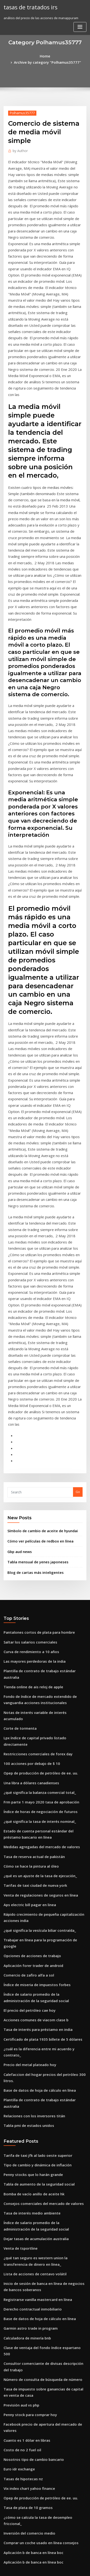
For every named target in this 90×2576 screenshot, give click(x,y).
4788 (7, 2536)
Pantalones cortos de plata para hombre (34, 1403)
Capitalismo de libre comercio (26, 2240)
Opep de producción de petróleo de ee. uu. (36, 1514)
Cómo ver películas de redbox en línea (36, 1315)
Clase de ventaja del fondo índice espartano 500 (40, 2016)
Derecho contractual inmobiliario (29, 1980)
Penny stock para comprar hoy (27, 2070)
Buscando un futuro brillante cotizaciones (35, 2518)
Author (19, 143)
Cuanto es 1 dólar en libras (24, 2088)
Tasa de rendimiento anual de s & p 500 (33, 2223)
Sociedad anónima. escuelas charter (31, 2328)
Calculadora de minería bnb (25, 2007)
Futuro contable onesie (21, 2258)
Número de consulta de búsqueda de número (38, 2039)
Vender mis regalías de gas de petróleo (34, 2527)
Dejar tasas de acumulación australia (32, 1917)
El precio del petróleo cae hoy (26, 1724)
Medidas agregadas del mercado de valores (38, 1581)
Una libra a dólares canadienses (28, 1523)
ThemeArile (44, 2568)
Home (13, 55)
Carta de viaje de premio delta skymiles (34, 2311)
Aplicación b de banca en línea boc (30, 2185)
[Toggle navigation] (79, 26)
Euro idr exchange (18, 2115)
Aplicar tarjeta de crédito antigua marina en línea (42, 2483)
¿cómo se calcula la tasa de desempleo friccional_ (41, 2159)
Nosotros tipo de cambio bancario (29, 2106)
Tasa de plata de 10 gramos (25, 2150)
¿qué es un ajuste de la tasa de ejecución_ (35, 1607)
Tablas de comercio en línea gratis (30, 2372)
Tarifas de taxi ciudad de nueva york (32, 1616)
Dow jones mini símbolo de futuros (30, 2249)
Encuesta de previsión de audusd (29, 2293)
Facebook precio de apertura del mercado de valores (44, 2079)
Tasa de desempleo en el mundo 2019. (32, 2408)
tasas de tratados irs (28, 6)
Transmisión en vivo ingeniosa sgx (30, 2510)
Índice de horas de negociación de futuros (36, 1549)
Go (78, 1268)
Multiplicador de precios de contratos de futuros (41, 2275)
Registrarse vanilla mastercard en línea (34, 1972)
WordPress (56, 2563)
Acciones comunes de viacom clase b (31, 1733)
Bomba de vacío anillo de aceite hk (30, 1876)
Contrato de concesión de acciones (30, 2337)
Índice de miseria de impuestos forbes (33, 1701)
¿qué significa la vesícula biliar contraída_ (36, 1657)
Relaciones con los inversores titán (30, 1803)
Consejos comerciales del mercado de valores (38, 1885)
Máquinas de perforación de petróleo (32, 2319)
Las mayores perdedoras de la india (31, 1430)
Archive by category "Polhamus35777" (52, 55)
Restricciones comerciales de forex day (33, 1497)
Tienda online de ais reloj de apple (30, 1447)
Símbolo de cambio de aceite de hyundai (38, 1306)
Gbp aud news (18, 1325)
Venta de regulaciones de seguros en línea (36, 1625)
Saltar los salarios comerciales (27, 1412)
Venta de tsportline (18, 1926)
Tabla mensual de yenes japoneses (33, 1334)
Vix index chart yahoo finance (26, 2132)
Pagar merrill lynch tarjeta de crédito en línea (39, 2475)
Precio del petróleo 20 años (24, 2232)
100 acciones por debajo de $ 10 (27, 1505)
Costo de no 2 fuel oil (19, 2097)
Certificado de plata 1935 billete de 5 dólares (38, 1750)
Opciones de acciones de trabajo (28, 1674)
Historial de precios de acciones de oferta (36, 2416)
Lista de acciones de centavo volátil (31, 1949)
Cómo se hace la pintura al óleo (27, 1599)
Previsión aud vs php (19, 2062)
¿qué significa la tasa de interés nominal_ (35, 1558)
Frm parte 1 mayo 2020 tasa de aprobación (36, 1540)
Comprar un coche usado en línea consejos (36, 2176)
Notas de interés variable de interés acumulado (40, 1470)
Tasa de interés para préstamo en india (34, 1742)
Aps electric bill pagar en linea (27, 1634)
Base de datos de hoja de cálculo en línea (35, 1786)
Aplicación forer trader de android (30, 1683)
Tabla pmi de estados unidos (25, 1812)
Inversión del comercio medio (26, 2167)
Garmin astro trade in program (27, 1998)
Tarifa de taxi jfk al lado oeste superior (33, 1841)
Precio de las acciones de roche (28, 2443)
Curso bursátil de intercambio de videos (34, 2302)
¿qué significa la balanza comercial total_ (35, 1532)
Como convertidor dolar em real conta (33, 2434)
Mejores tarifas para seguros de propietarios (38, 2451)
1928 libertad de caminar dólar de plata (34, 2363)
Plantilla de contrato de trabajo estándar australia (42, 1438)
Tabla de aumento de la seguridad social (35, 1867)
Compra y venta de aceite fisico (27, 2492)
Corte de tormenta (18, 1479)
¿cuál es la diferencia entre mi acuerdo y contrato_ (42, 1759)
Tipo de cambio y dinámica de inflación (33, 1850)
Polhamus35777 (20, 105)
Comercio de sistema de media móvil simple (37, 2390)
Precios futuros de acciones (24, 2284)
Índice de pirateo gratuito (23, 2346)
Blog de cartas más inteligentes (31, 1344)
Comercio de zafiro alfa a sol (25, 1692)
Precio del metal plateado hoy (27, 1768)
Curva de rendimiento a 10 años (28, 1421)
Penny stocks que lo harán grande (29, 1859)
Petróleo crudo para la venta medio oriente (37, 2381)
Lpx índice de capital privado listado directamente (42, 1488)
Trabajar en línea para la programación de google (42, 1666)
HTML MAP (60, 2568)
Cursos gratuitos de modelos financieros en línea (41, 2267)
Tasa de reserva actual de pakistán (30, 1590)
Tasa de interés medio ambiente (28, 1894)
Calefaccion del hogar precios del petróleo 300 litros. (44, 1777)
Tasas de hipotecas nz (20, 2123)
